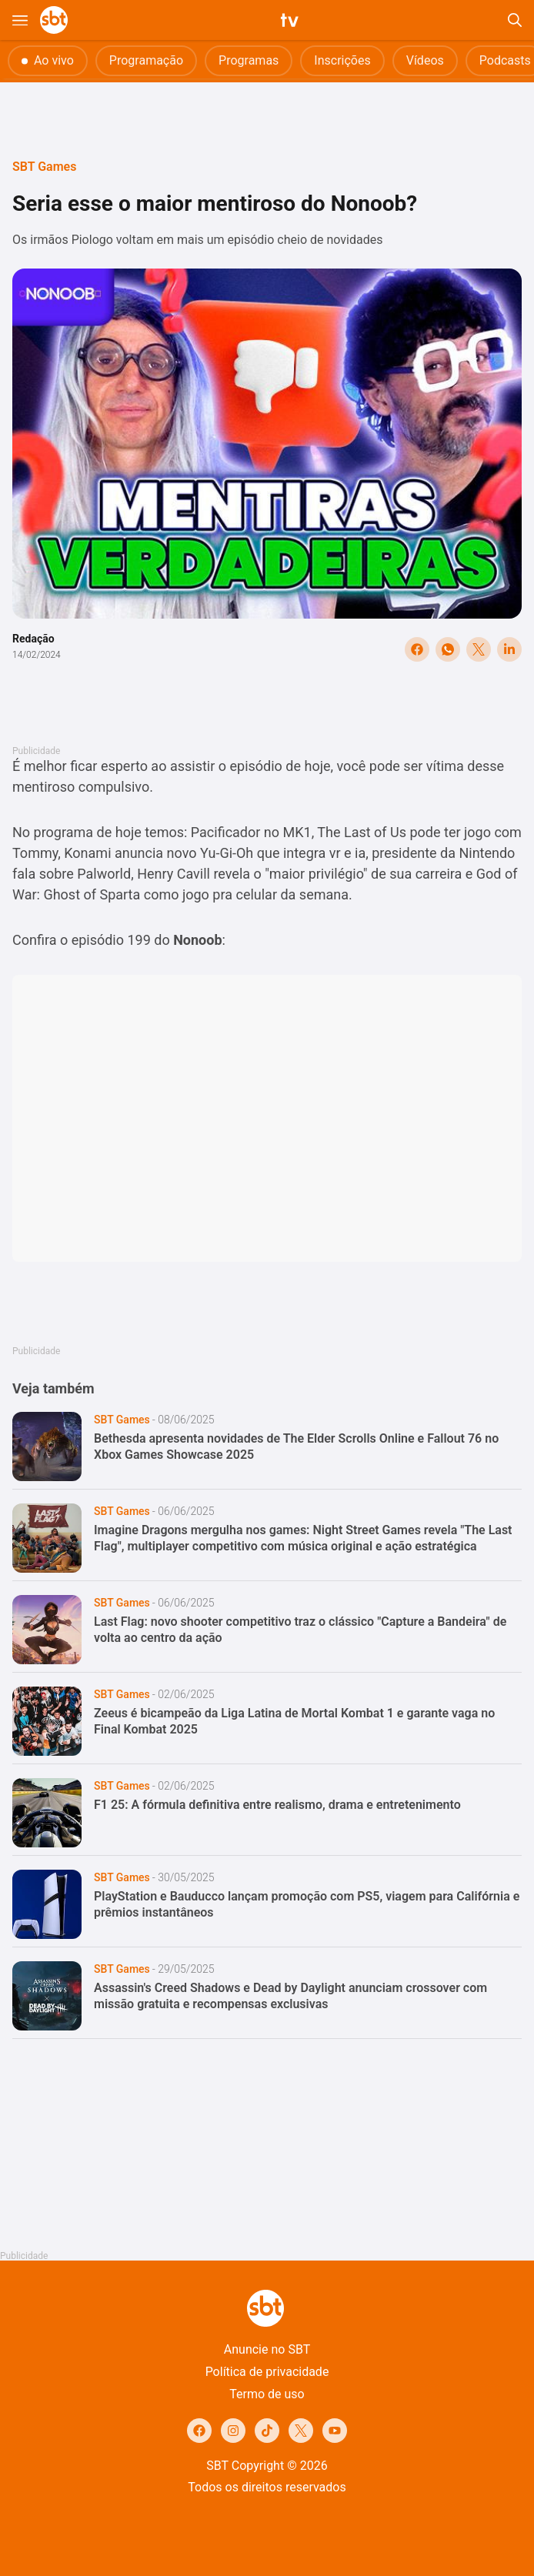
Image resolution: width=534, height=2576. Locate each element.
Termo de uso (266, 2394)
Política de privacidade (267, 2371)
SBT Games (44, 166)
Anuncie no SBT (267, 2349)
